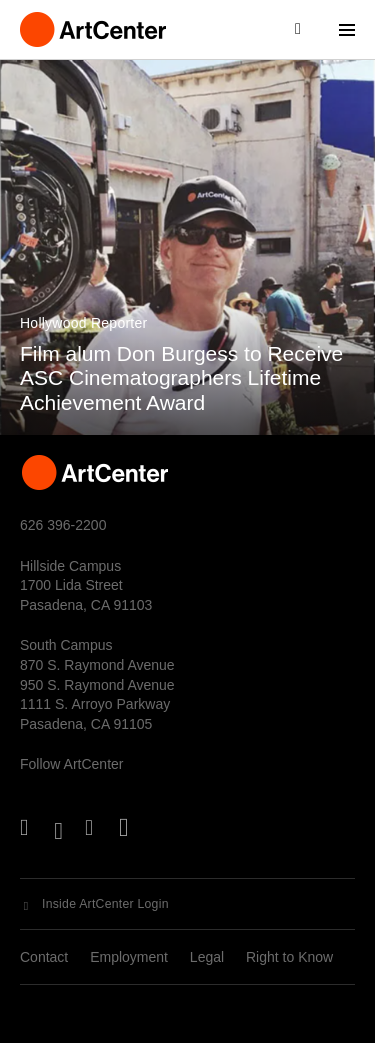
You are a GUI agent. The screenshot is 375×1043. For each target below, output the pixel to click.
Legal (207, 957)
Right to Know (289, 957)
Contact (44, 957)
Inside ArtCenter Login (105, 904)
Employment (129, 957)
